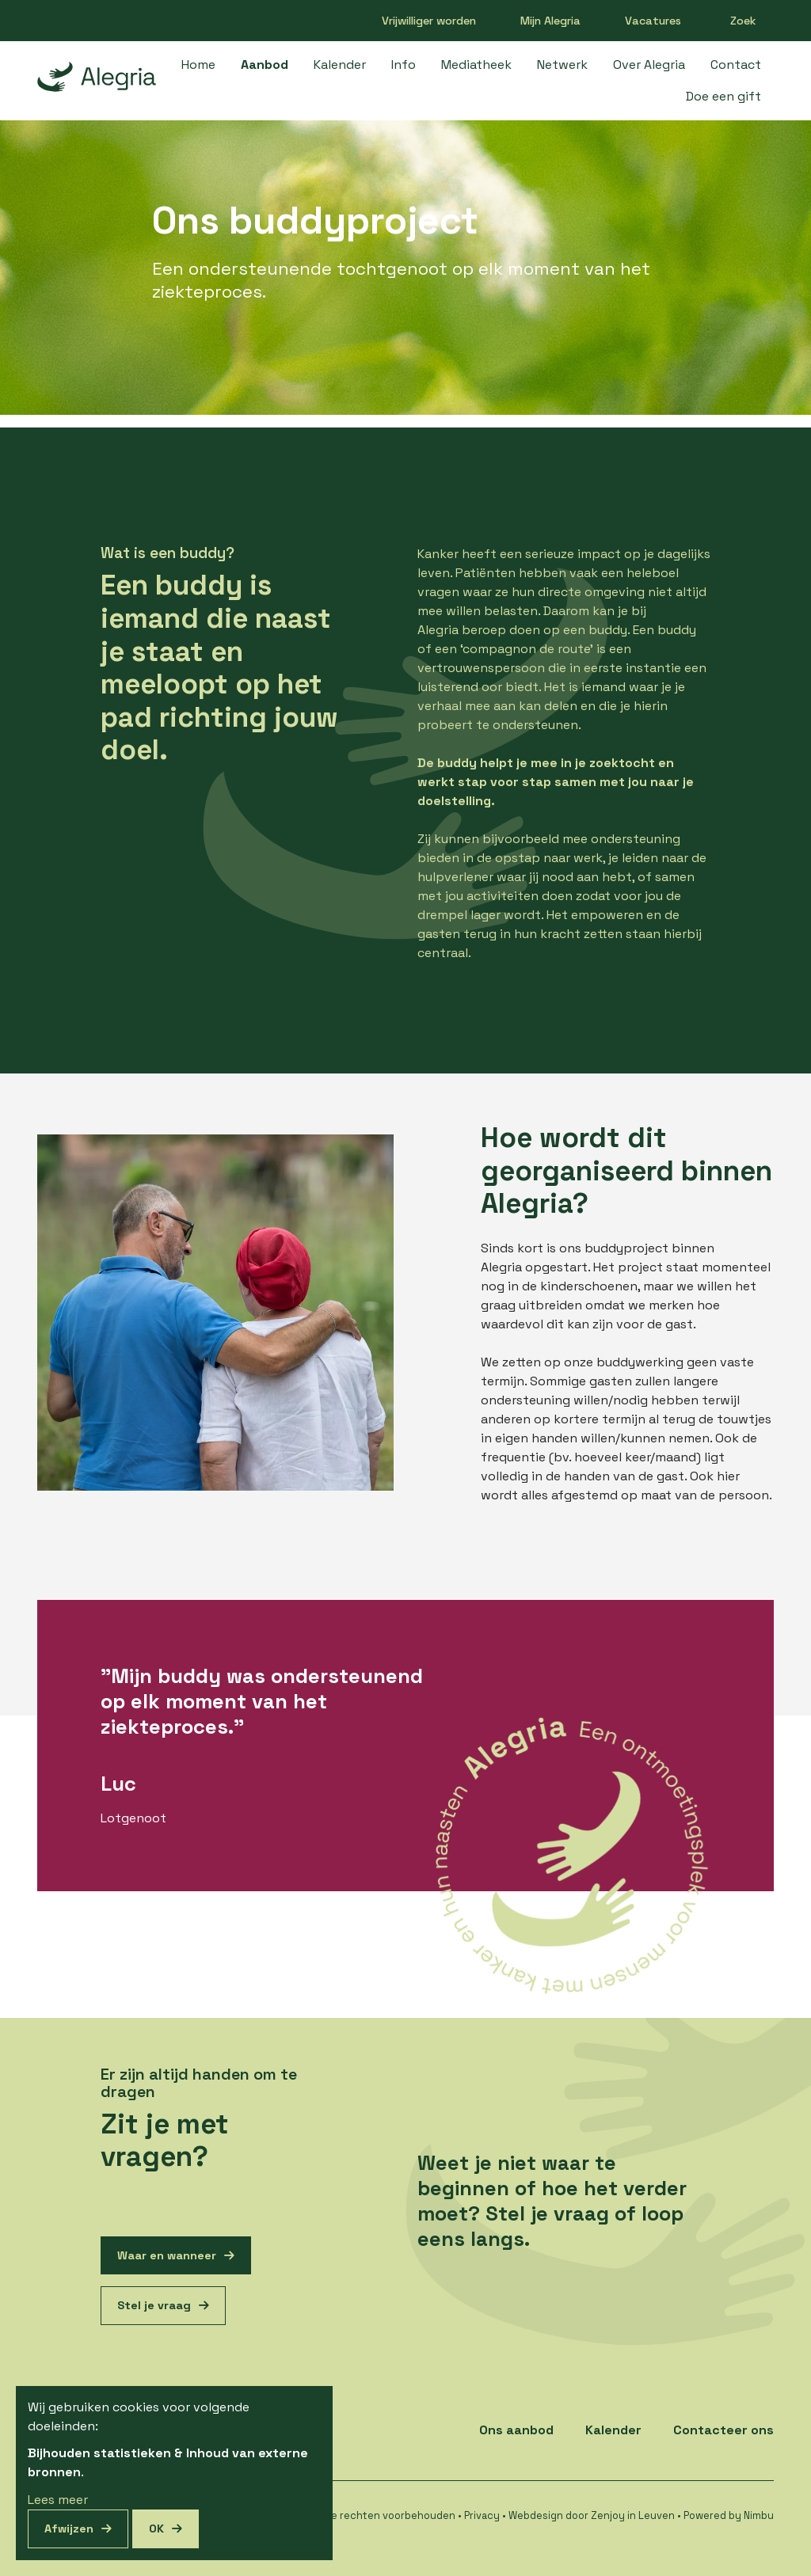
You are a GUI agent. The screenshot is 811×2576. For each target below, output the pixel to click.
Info (403, 64)
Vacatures (653, 20)
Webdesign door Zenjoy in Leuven (591, 2515)
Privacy (482, 2515)
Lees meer (58, 2499)
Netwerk (562, 64)
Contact (735, 64)
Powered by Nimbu (728, 2515)
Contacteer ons (723, 2430)
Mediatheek (476, 64)
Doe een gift (723, 96)
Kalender (340, 64)
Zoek (743, 20)
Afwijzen (68, 2528)
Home (198, 64)
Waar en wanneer (166, 2255)
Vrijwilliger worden (429, 20)
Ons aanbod (516, 2430)
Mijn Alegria (550, 20)
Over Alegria (649, 64)
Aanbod (264, 64)
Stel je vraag (154, 2305)
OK (156, 2528)
